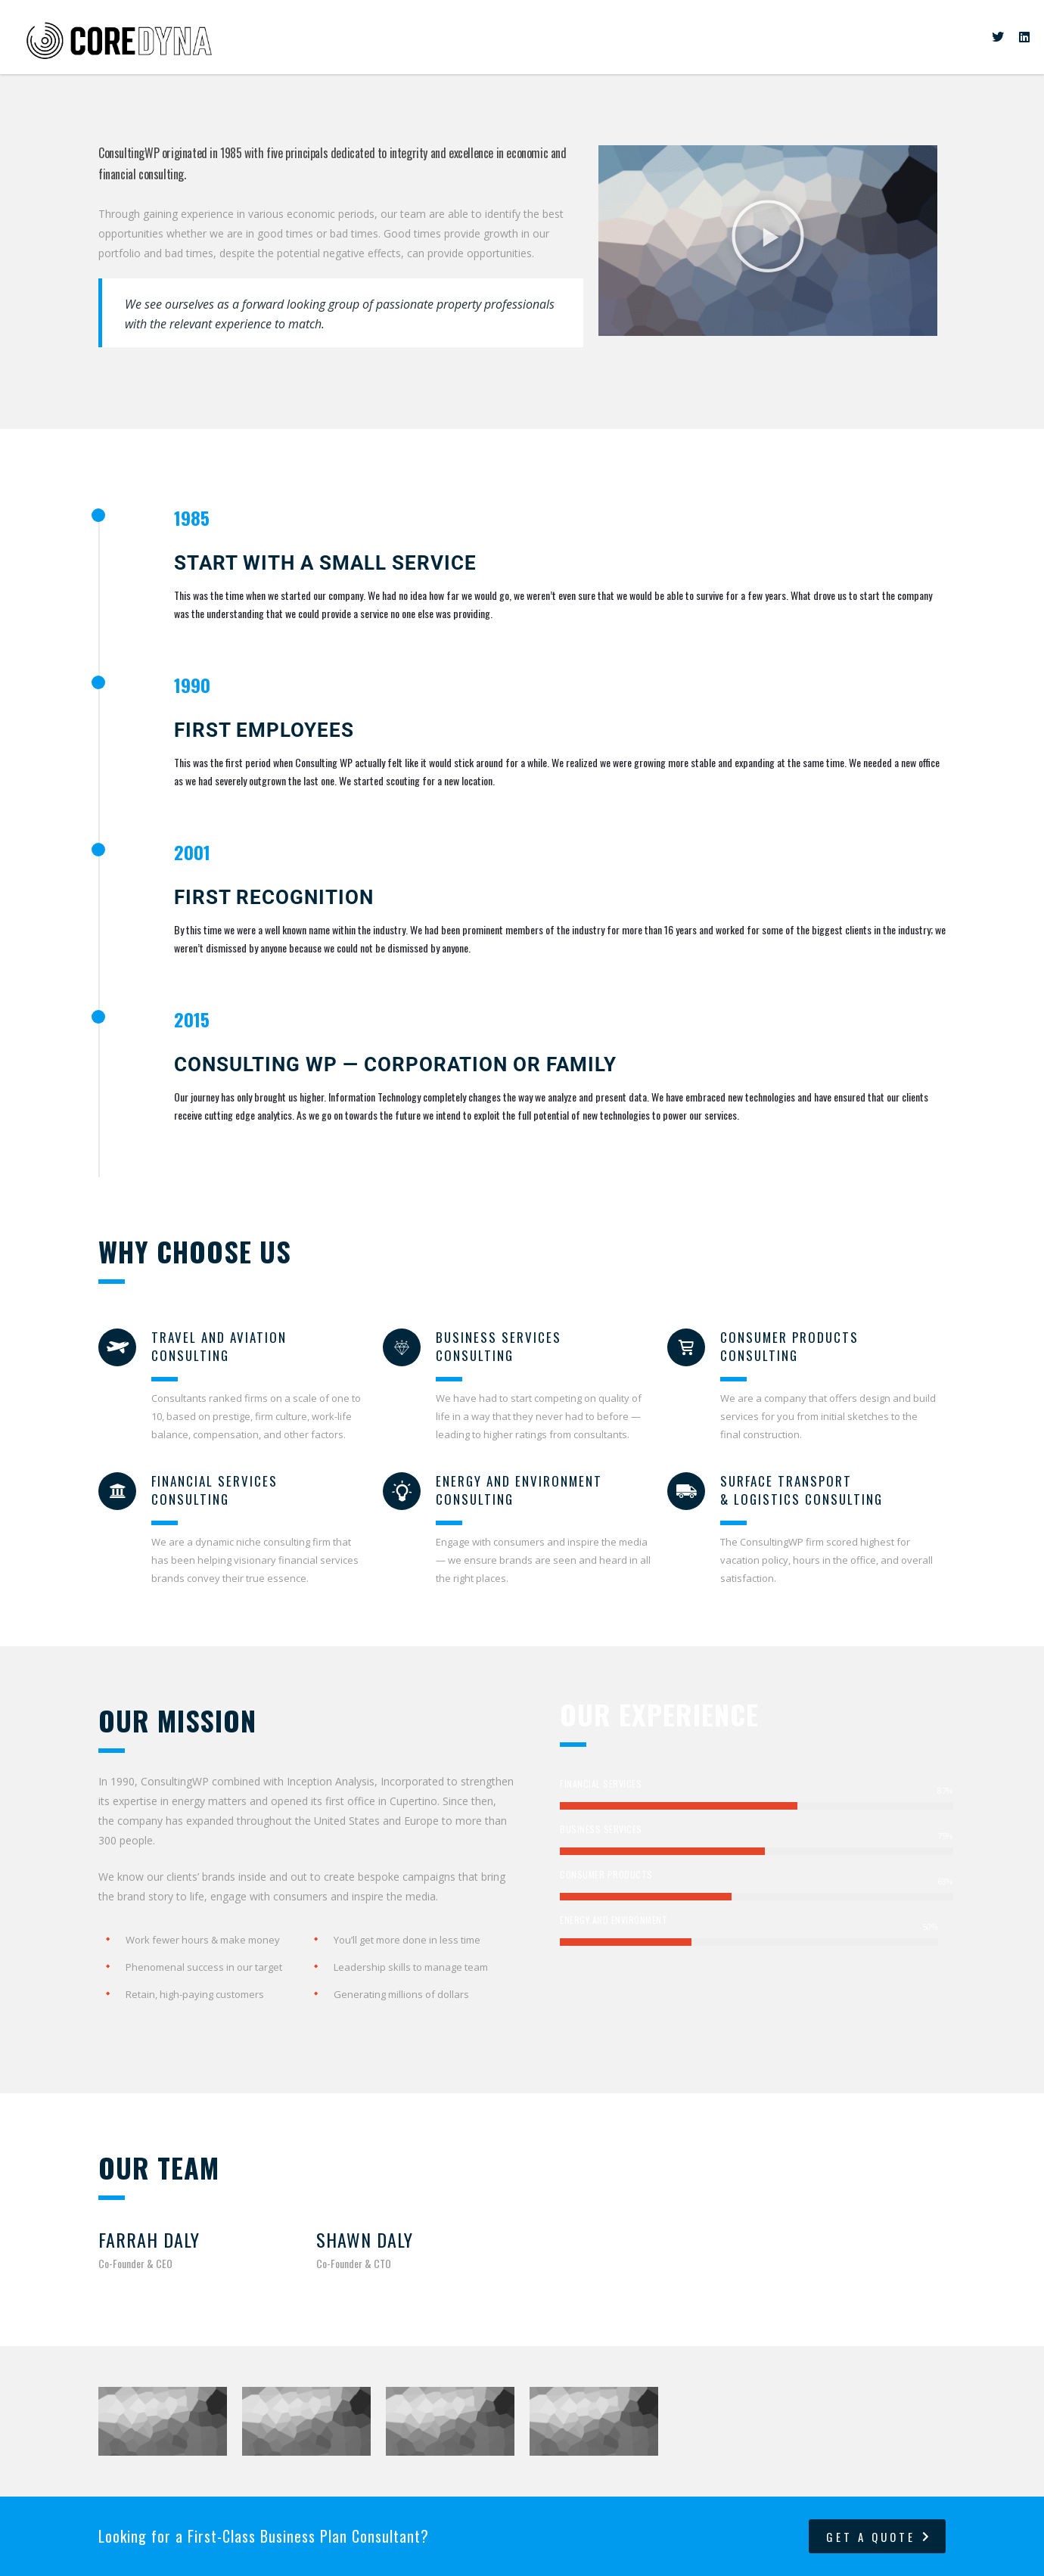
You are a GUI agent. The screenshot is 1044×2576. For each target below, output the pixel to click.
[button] (768, 239)
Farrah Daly (149, 2239)
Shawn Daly (364, 2239)
